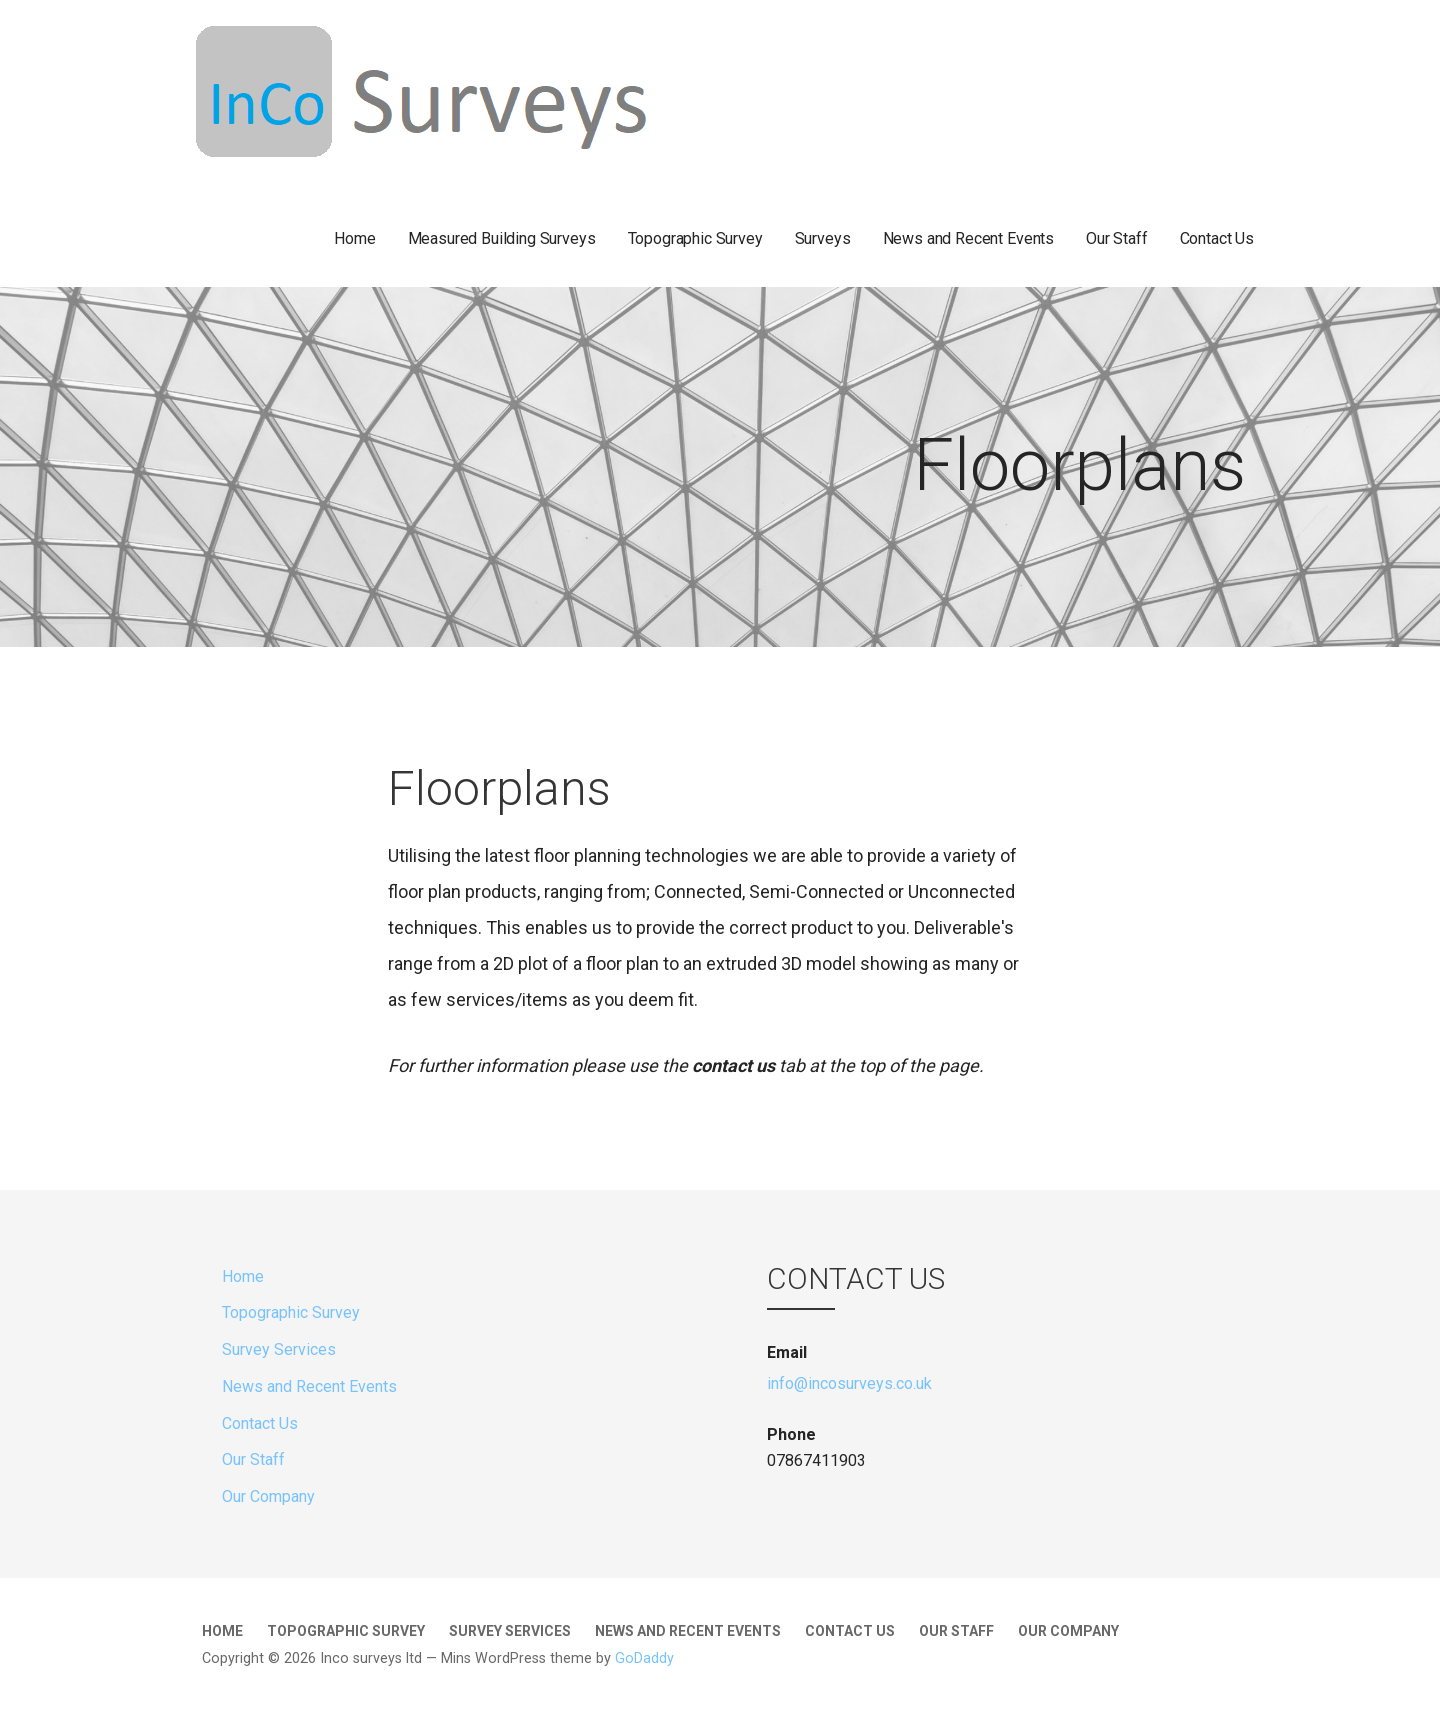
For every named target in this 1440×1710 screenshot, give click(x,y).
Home (354, 238)
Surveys (823, 238)
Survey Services (279, 1349)
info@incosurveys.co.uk (849, 1383)
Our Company (268, 1496)
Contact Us (1217, 238)
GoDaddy (644, 1658)
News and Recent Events (968, 238)
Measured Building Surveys (502, 238)
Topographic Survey (695, 238)
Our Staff (1117, 238)
